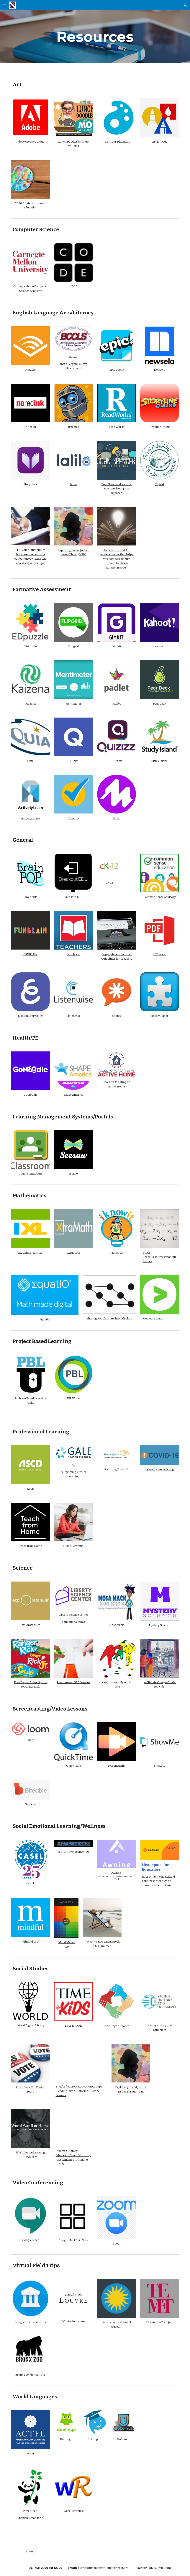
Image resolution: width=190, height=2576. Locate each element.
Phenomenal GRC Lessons (73, 1682)
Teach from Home (30, 1546)
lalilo (73, 484)
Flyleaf (159, 484)
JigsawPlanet (159, 1015)
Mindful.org (30, 1941)
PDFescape (159, 954)
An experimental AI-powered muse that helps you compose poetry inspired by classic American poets (117, 558)
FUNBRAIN (30, 954)
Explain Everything (30, 1015)
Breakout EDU (73, 897)
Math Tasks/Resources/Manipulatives (159, 1257)
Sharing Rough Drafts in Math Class (109, 1318)
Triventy (73, 818)
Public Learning (73, 1546)
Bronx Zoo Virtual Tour (30, 2374)
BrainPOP (30, 897)
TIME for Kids (73, 2025)
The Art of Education (116, 141)
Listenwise (74, 1015)
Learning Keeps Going (159, 1469)
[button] (4, 5)
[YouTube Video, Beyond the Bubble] (73, 2127)
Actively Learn (30, 818)
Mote (116, 818)
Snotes (116, 1015)
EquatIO (45, 1319)
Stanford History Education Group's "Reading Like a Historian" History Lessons (79, 2091)
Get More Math (153, 1318)
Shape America (73, 1094)
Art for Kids (159, 141)
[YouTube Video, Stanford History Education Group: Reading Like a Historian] (80, 2063)
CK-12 (109, 882)
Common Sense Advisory (159, 897)
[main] (95, 36)
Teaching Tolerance (116, 2026)
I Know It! (116, 1252)
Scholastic (73, 954)
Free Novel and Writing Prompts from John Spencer (116, 489)
